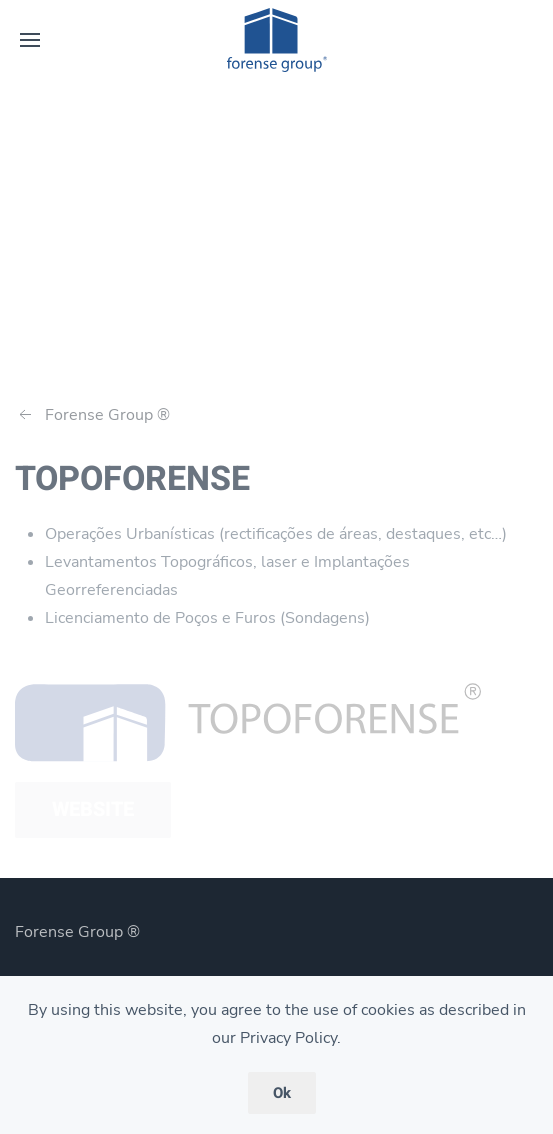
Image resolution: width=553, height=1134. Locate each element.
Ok (282, 1093)
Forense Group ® (92, 415)
